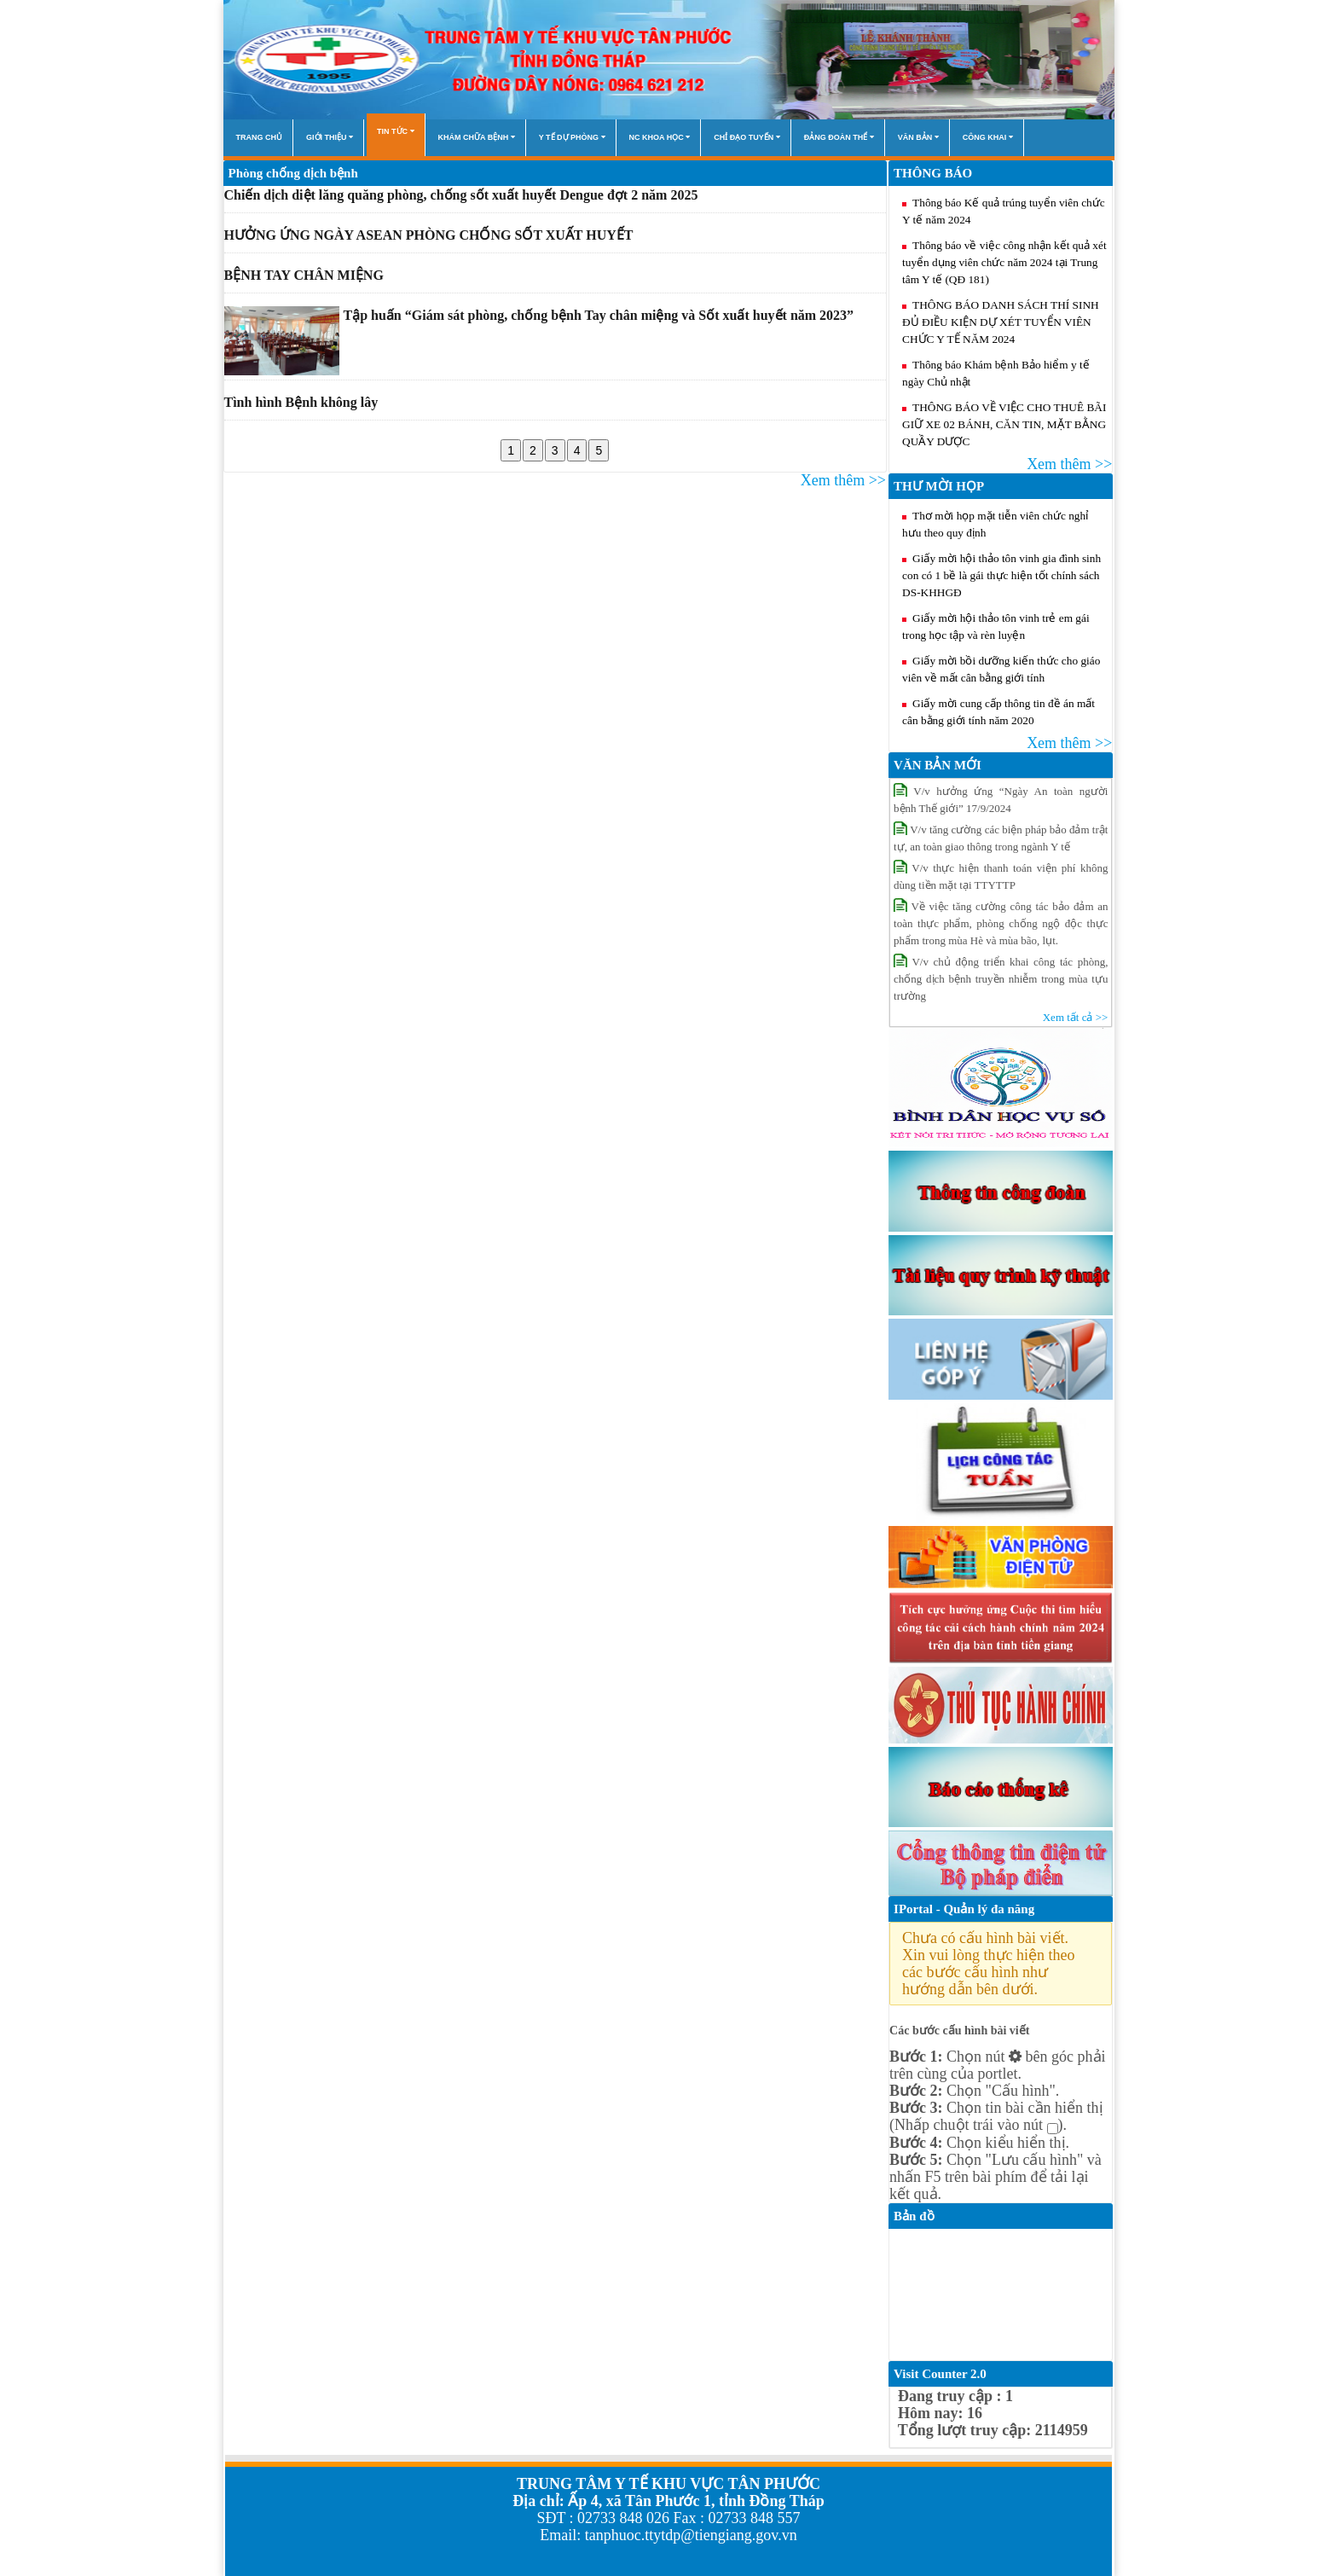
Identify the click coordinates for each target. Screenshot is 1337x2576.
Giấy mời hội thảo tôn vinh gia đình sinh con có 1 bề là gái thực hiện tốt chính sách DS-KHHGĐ (1001, 575)
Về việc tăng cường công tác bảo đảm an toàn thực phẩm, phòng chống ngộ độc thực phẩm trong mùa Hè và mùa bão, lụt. (1001, 922)
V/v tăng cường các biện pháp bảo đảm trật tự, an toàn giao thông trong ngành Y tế (1001, 837)
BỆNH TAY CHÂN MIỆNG (304, 275)
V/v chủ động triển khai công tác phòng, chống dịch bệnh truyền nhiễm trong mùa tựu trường (1001, 978)
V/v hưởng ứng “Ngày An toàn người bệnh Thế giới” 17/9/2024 (1001, 799)
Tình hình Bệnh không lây (301, 402)
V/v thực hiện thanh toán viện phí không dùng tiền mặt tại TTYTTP (1001, 875)
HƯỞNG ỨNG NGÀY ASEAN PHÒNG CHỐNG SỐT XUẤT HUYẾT (429, 235)
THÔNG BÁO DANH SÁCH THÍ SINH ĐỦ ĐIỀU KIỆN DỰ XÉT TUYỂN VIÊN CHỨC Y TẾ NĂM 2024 (1000, 322)
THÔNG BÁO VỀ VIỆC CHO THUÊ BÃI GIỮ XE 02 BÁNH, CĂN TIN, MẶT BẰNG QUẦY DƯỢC (1004, 424)
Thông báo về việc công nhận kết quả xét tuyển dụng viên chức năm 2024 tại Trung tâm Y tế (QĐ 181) (1004, 262)
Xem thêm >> (843, 480)
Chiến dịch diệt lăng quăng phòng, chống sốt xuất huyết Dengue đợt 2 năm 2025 (461, 195)
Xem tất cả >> (1075, 1017)
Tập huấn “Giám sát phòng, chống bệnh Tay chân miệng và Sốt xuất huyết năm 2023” (599, 315)
